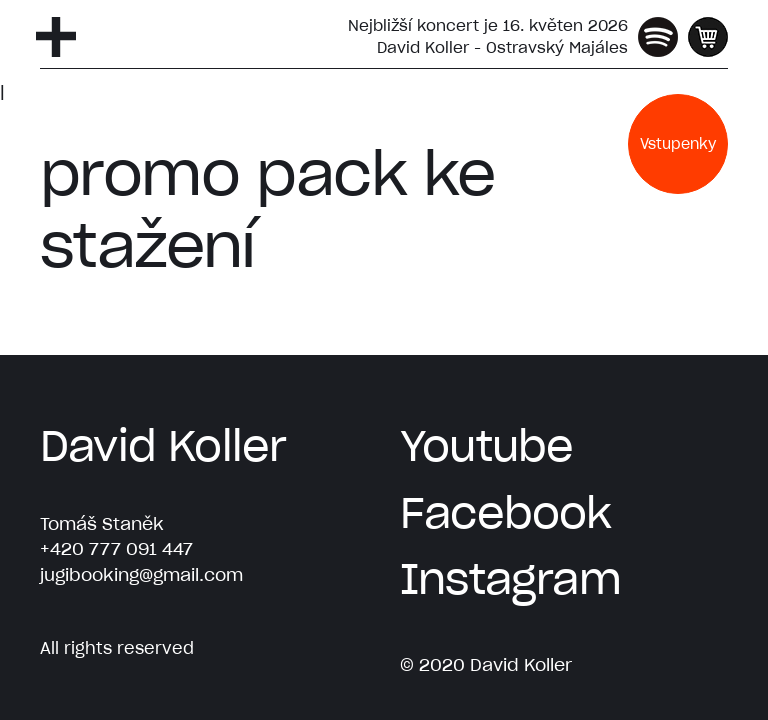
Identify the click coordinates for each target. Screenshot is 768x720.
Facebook (506, 513)
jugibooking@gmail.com (141, 575)
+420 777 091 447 (116, 549)
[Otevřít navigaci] (56, 37)
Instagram (510, 579)
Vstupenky (678, 144)
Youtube (486, 446)
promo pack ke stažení (267, 209)
